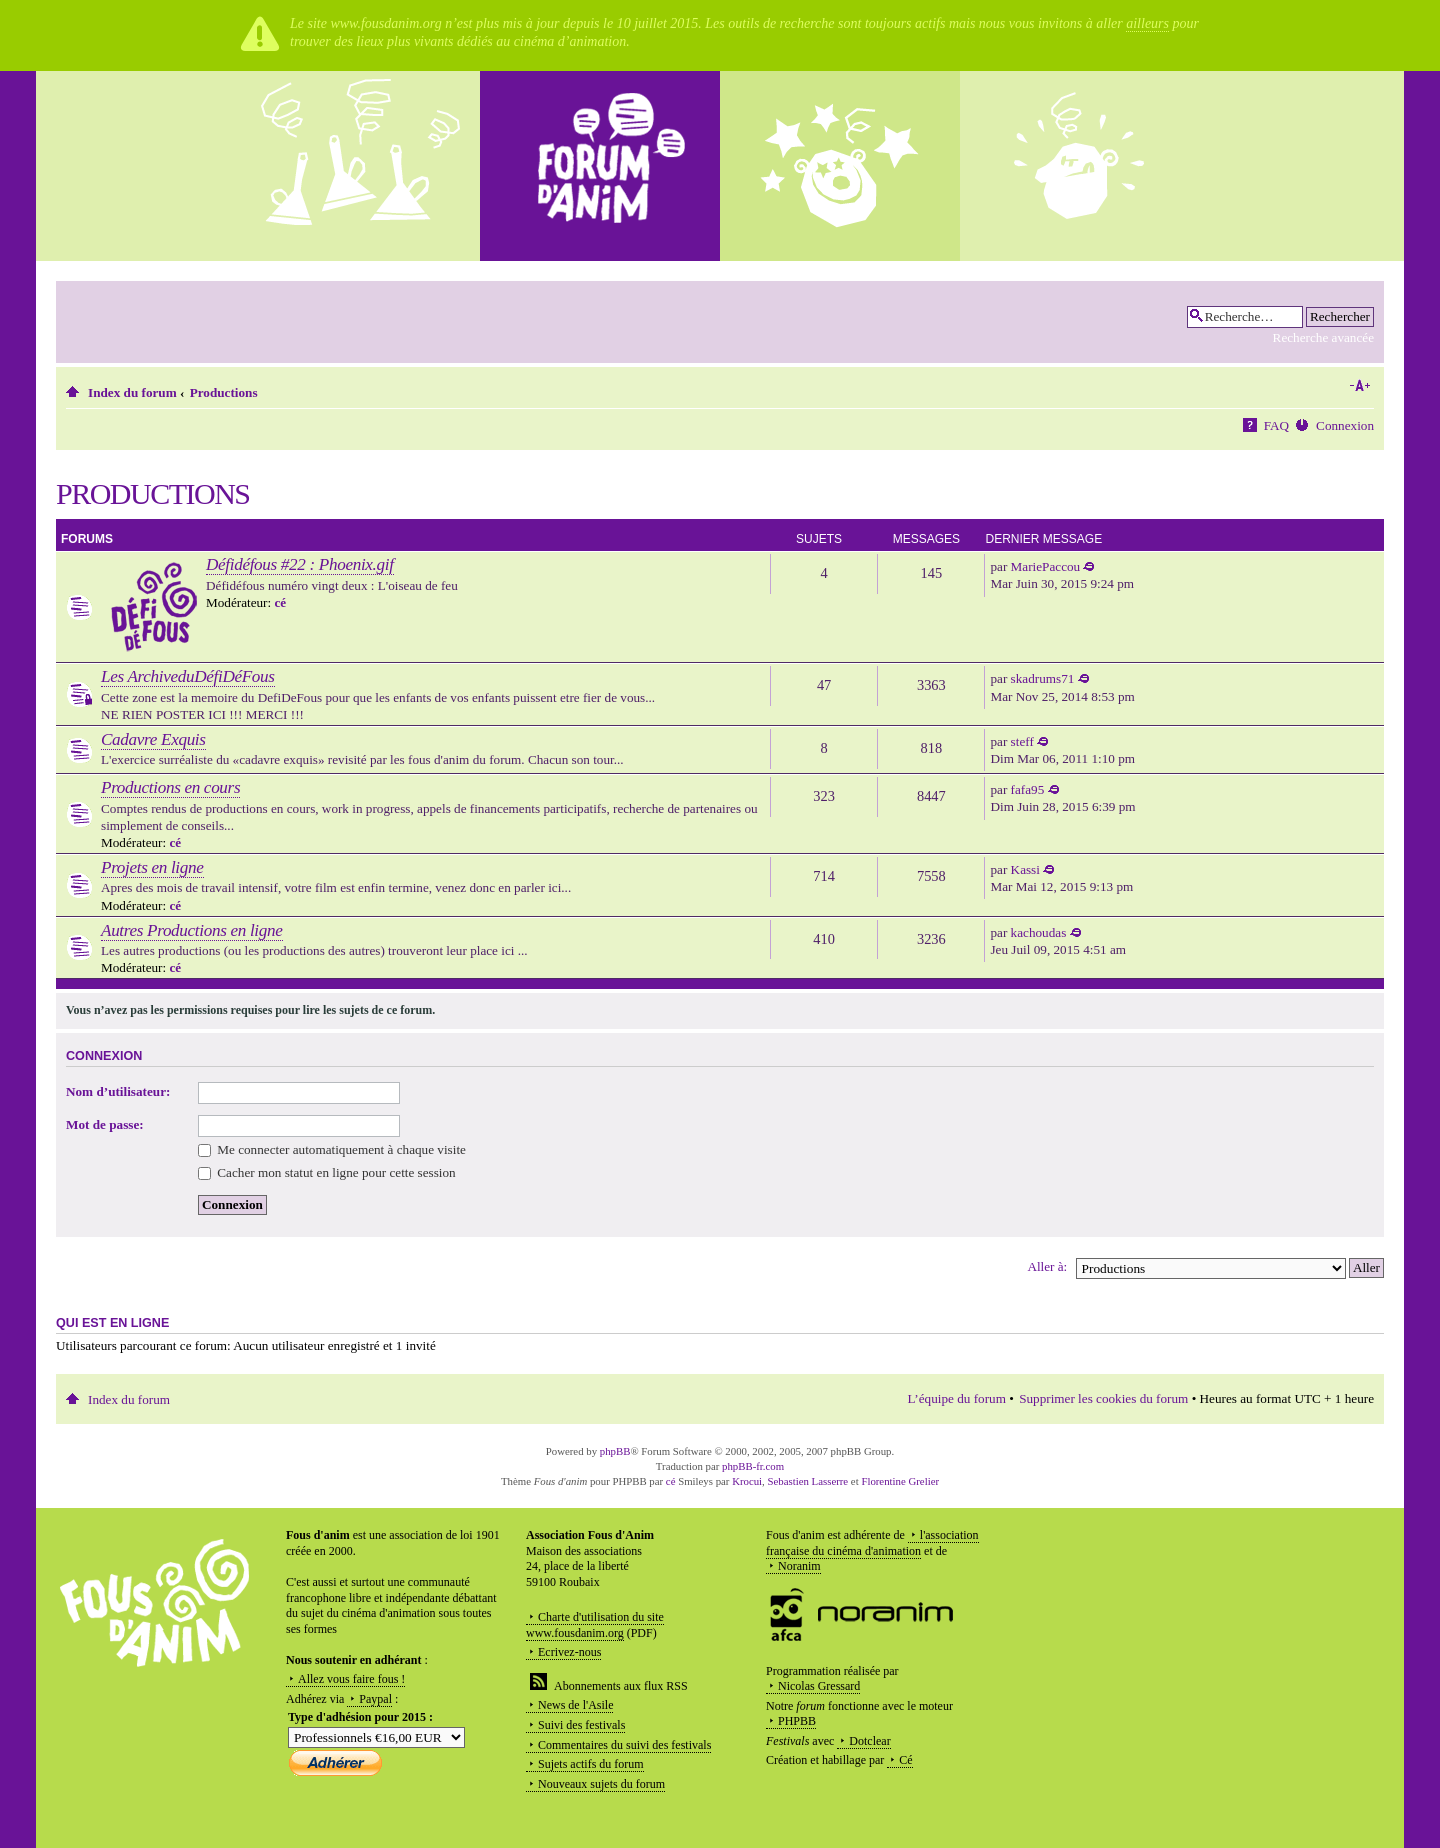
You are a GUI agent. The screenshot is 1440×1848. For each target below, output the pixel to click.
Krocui (747, 1481)
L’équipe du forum (957, 1398)
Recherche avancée (1323, 337)
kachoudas (1039, 932)
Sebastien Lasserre (808, 1481)
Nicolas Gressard (819, 1686)
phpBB (615, 1451)
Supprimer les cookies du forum (1103, 1398)
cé (280, 602)
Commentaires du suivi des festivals (624, 1745)
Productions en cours (170, 787)
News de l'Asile (575, 1705)
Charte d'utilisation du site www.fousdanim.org (595, 1625)
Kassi (1025, 869)
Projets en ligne (152, 867)
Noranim (799, 1566)
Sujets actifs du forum (591, 1764)
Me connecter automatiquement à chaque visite (332, 1149)
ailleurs (1147, 23)
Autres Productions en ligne (192, 930)
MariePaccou (1046, 566)
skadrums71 (1043, 678)
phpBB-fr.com (753, 1466)
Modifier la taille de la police (1359, 386)
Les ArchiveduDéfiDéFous (188, 676)
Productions (224, 392)
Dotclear (869, 1741)
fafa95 (1028, 789)
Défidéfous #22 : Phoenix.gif (300, 564)
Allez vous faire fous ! (351, 1679)
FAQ (1276, 425)
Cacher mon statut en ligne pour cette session (327, 1172)
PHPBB (797, 1721)
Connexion (1345, 425)
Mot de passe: (105, 1124)
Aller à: (1047, 1266)
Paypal (375, 1699)
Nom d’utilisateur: (118, 1091)
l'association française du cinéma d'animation (872, 1543)
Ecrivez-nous (569, 1652)
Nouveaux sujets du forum (601, 1784)
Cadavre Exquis (153, 739)
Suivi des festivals (581, 1725)
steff (1022, 741)
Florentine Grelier (900, 1481)
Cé (905, 1760)
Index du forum (132, 392)
